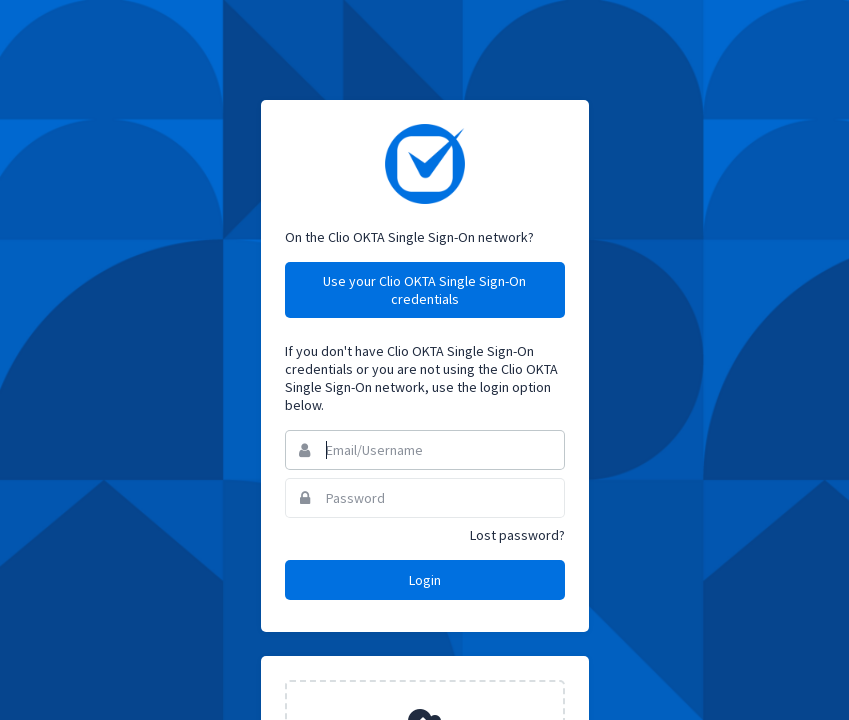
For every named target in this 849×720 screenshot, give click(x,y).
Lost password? (517, 535)
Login (425, 580)
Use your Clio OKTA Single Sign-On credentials (424, 290)
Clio (425, 164)
